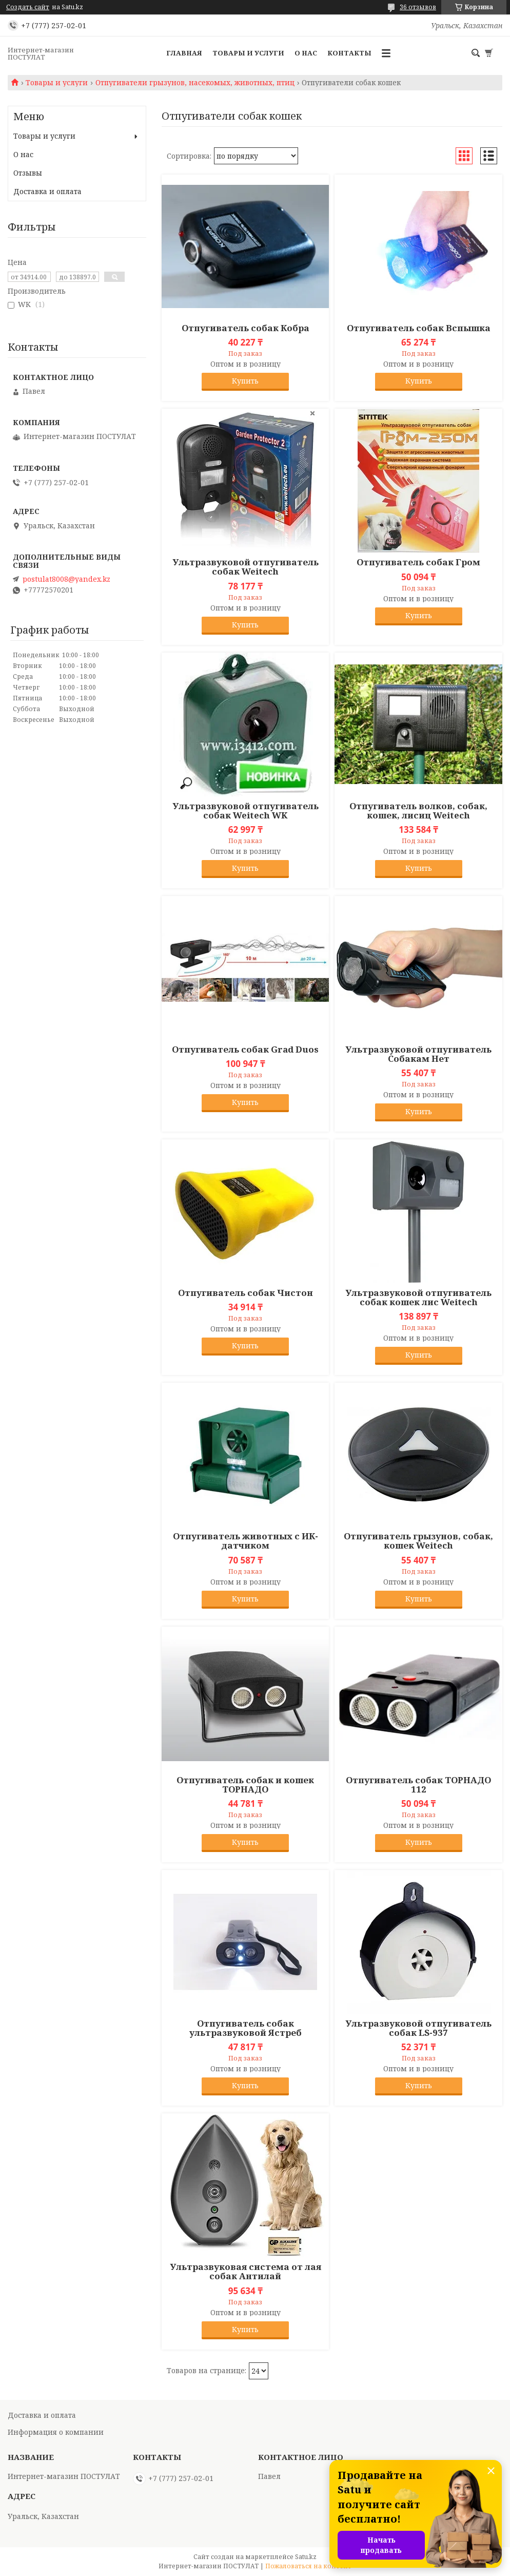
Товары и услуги (248, 53)
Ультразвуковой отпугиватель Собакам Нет (418, 1054)
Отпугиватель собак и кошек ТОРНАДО (245, 1785)
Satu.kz (306, 2556)
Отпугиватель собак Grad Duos (245, 1049)
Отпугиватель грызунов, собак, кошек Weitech (418, 1541)
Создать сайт (27, 7)
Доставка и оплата (47, 191)
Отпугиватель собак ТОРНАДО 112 (418, 1785)
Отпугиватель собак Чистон (245, 1292)
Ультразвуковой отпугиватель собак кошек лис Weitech (418, 1297)
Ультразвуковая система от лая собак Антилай (245, 2271)
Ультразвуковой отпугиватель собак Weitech (245, 567)
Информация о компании (56, 2432)
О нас (306, 53)
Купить (245, 381)
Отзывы (27, 173)
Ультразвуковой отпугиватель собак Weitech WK (245, 811)
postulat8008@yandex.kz (66, 579)
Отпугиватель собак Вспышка (419, 328)
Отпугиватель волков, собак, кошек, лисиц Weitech (418, 811)
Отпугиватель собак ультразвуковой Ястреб (245, 2028)
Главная (184, 53)
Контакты (349, 53)
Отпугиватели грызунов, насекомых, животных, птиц (195, 83)
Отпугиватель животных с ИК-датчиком (245, 1541)
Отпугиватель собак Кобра (245, 328)
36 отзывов (418, 7)
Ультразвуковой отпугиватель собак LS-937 (418, 2028)
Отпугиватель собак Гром (418, 562)
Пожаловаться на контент (308, 2566)
